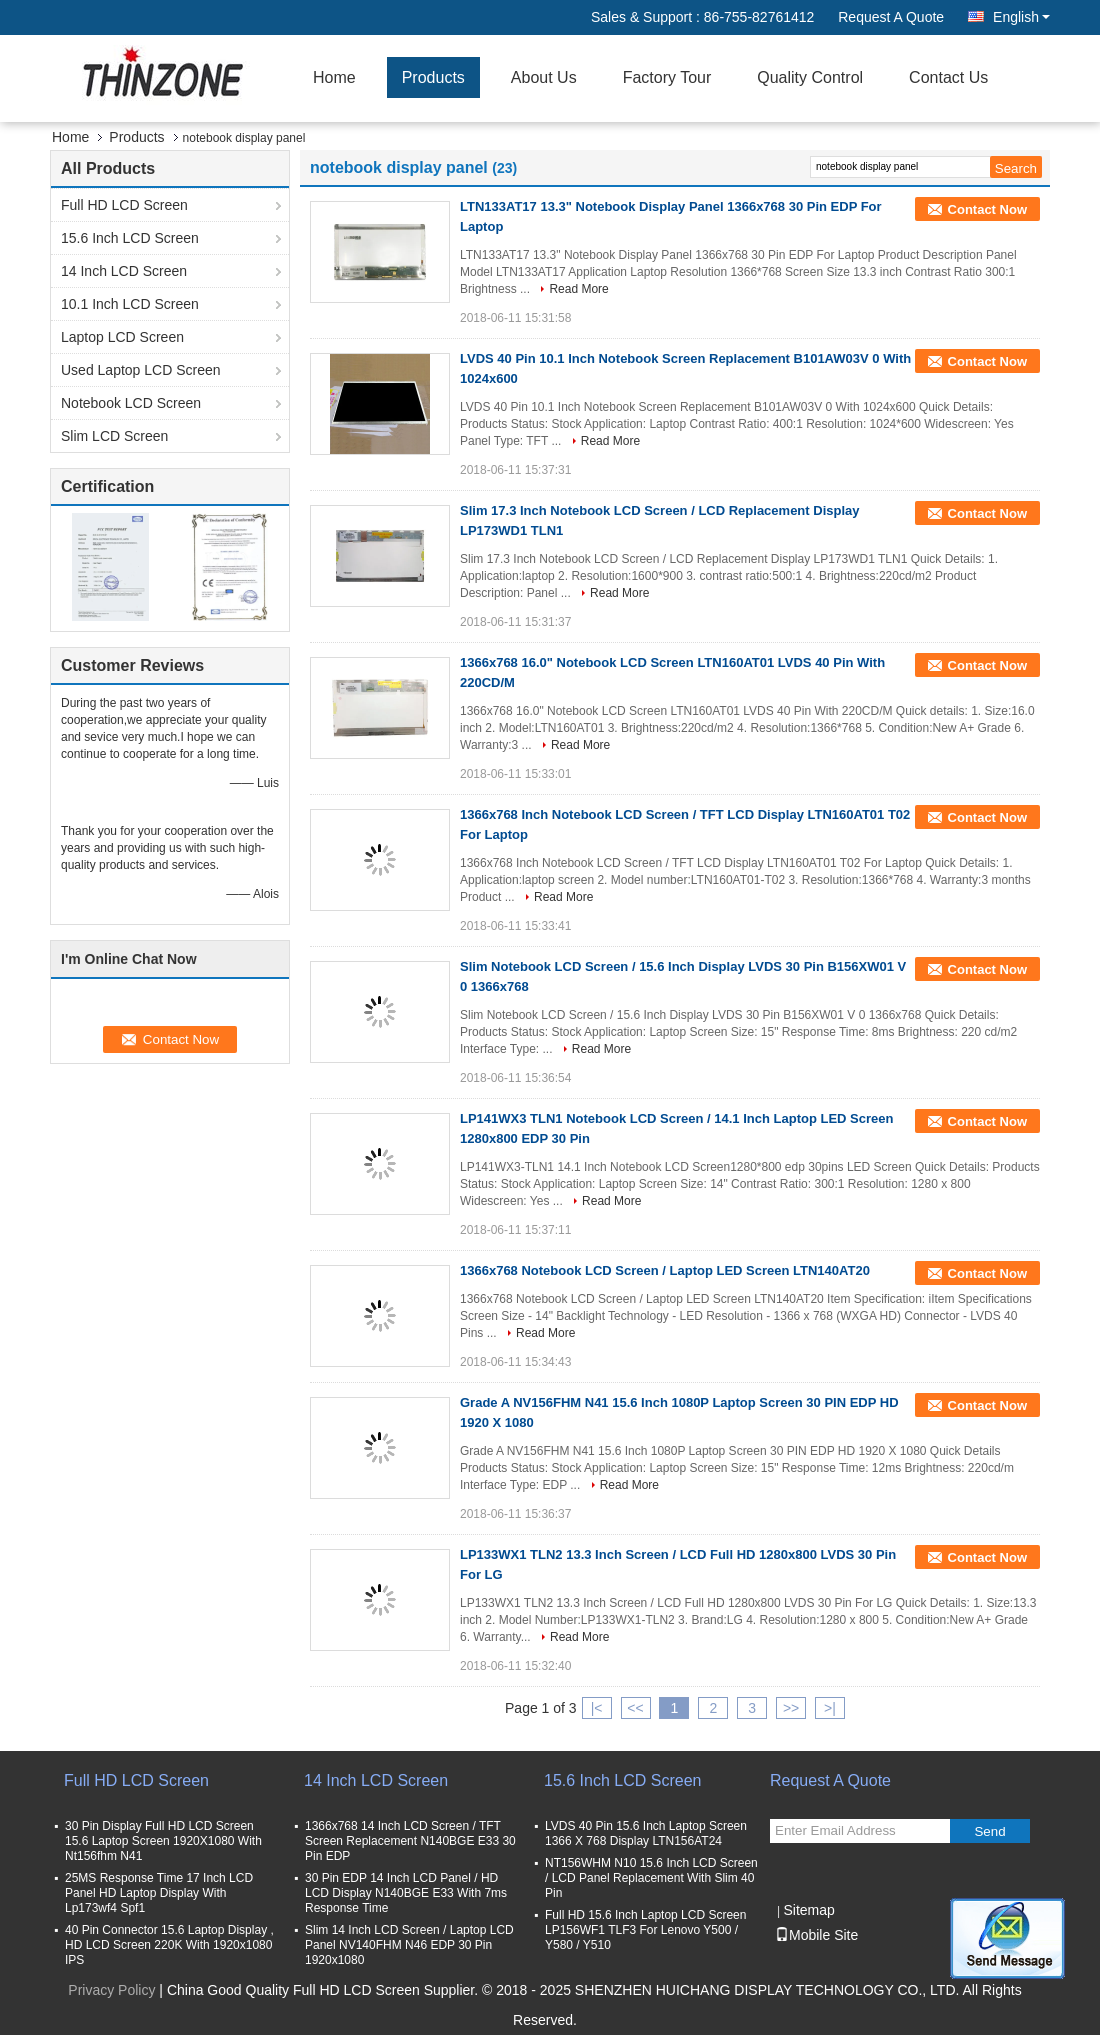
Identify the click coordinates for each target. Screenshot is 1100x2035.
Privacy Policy (111, 1990)
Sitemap (808, 1910)
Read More (578, 289)
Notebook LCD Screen (131, 403)
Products (433, 77)
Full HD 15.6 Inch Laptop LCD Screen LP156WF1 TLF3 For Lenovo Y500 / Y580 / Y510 (645, 1930)
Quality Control (810, 77)
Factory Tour (667, 77)
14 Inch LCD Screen (124, 271)
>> (791, 1708)
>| (830, 1708)
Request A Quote (891, 17)
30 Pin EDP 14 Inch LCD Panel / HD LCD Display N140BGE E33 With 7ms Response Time (406, 1893)
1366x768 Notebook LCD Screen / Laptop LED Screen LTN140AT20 (665, 1270)
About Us (544, 77)
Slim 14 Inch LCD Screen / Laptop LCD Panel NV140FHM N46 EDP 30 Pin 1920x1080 (409, 1945)
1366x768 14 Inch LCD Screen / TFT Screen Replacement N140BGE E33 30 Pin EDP (410, 1841)
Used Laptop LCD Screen (141, 370)
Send (989, 1831)
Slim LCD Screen (114, 436)
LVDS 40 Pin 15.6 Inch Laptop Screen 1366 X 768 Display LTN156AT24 (646, 1833)
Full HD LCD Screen (124, 205)
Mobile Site (816, 1935)
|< (597, 1708)
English (1021, 17)
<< (635, 1708)
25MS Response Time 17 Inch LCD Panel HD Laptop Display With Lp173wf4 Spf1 (159, 1893)
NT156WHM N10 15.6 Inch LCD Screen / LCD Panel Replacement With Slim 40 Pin (651, 1878)
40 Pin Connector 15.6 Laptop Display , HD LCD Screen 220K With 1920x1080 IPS (169, 1945)
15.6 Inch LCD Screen (130, 238)
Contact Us (948, 77)
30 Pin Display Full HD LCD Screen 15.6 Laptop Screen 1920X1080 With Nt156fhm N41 (163, 1841)
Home (334, 77)
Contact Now (987, 209)
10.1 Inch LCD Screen (130, 304)
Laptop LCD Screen (122, 337)
